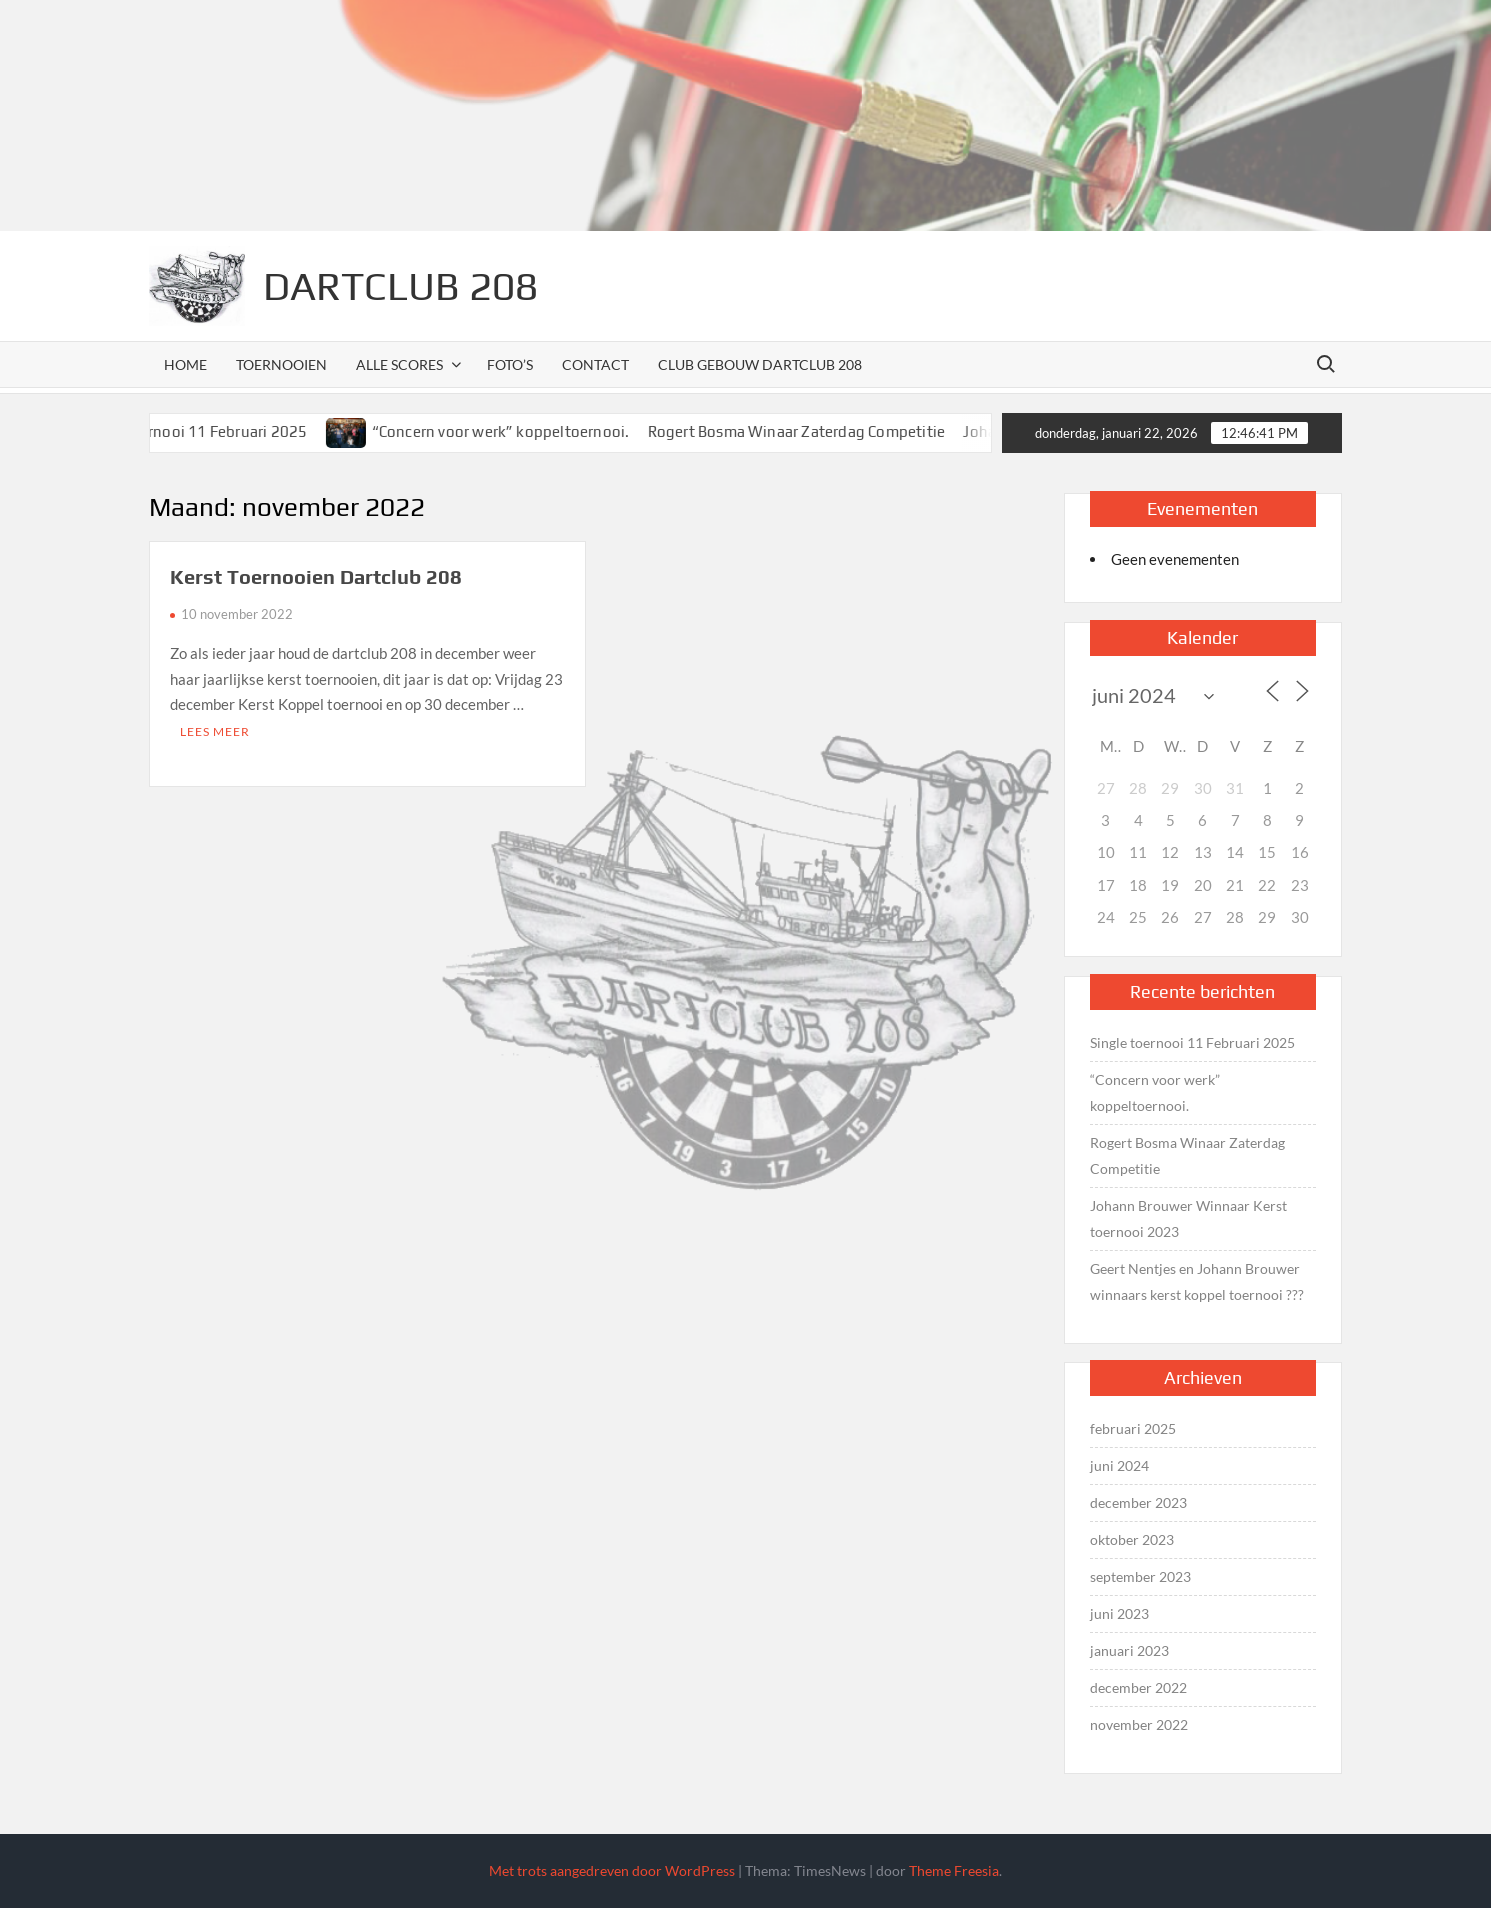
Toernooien (281, 364)
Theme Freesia (954, 1870)
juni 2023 (1119, 1613)
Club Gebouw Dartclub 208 (760, 364)
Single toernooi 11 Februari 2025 (210, 431)
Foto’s (510, 364)
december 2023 (1138, 1502)
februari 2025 (1133, 1428)
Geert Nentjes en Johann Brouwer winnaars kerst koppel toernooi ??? (1197, 1281)
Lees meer (215, 731)
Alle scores (399, 364)
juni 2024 (1119, 1465)
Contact (595, 364)
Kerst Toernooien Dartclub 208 (316, 576)
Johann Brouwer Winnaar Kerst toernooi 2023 (1188, 1218)
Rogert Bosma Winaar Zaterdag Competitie (814, 431)
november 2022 (1139, 1724)
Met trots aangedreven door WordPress (612, 1870)
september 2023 (1140, 1576)
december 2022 (1138, 1687)
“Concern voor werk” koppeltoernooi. (518, 431)
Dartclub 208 (400, 286)
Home (185, 364)
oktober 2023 (1132, 1539)
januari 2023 (1129, 1650)
